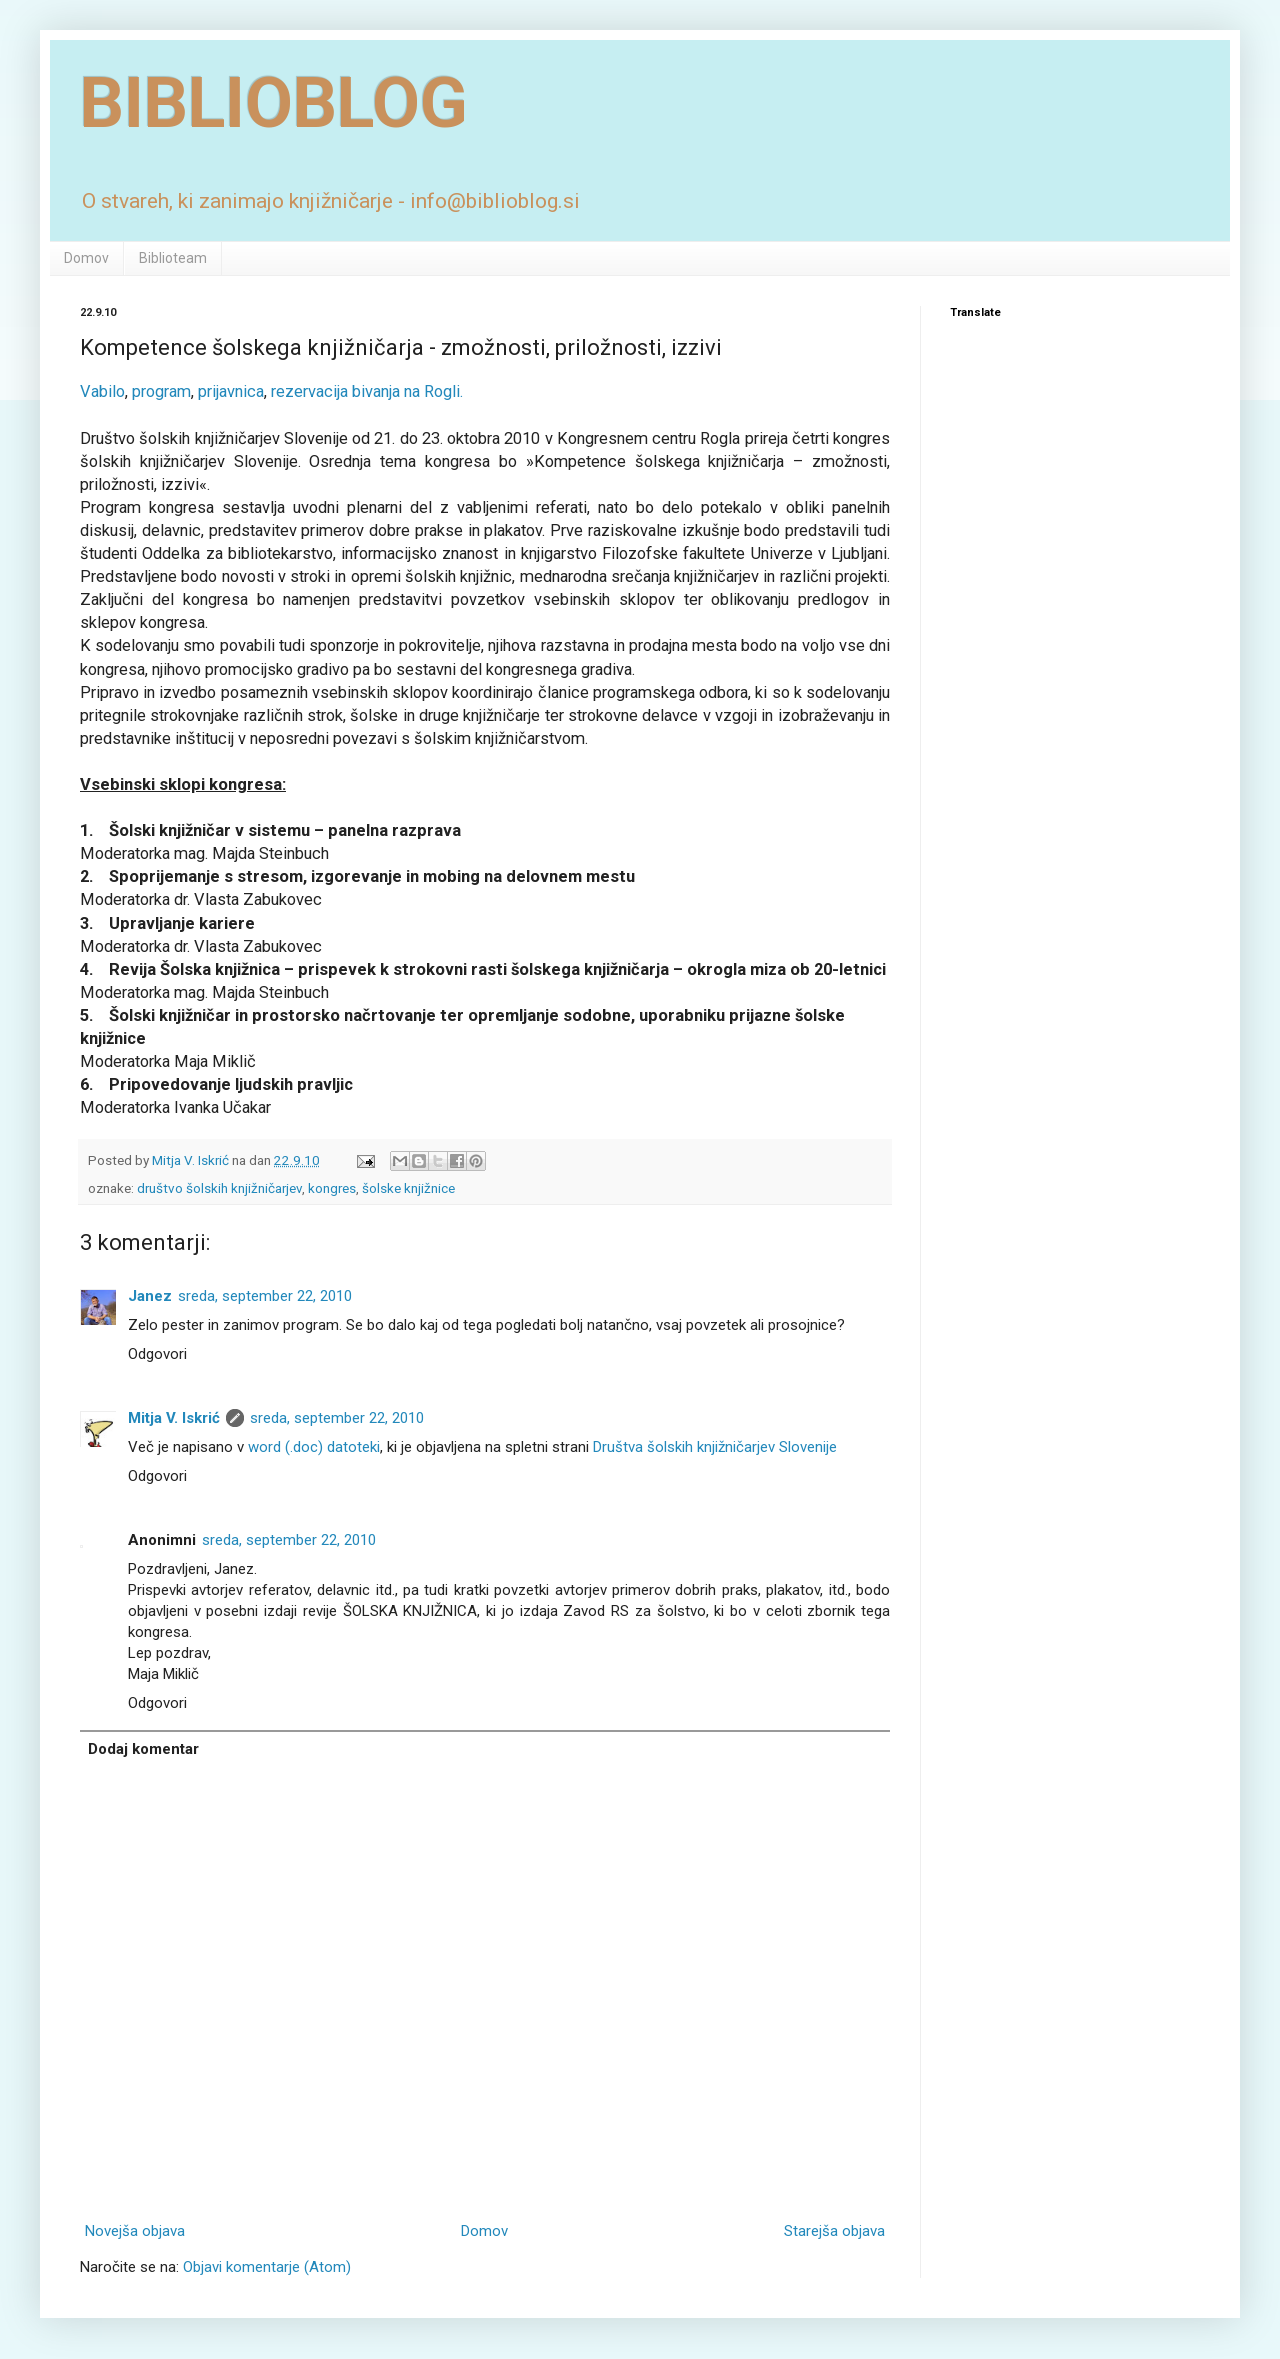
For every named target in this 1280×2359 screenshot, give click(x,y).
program (161, 391)
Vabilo (102, 391)
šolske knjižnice (408, 1188)
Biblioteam (173, 258)
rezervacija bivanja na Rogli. (367, 391)
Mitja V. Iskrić (174, 1418)
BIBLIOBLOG (274, 103)
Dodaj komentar (143, 1749)
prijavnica (231, 391)
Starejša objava (834, 2231)
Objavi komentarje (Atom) (267, 2267)
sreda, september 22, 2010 (265, 1296)
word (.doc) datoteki (314, 1447)
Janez (150, 1296)
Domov (86, 258)
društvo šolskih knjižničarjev (219, 1188)
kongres (332, 1188)
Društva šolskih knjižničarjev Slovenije (715, 1447)
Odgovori (157, 1354)
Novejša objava (135, 2231)
